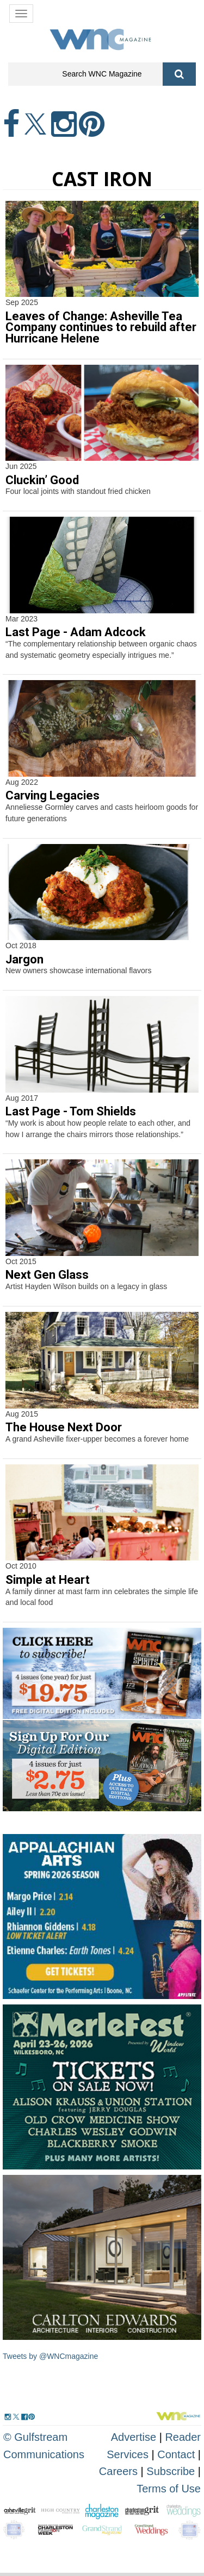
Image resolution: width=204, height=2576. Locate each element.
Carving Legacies (52, 795)
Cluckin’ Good (42, 480)
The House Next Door (63, 1427)
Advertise (133, 2437)
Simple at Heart (47, 1580)
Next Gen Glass (47, 1274)
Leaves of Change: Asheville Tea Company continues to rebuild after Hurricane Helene (100, 327)
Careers (118, 2471)
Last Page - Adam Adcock (75, 632)
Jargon (24, 959)
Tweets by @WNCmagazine (50, 2356)
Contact (176, 2454)
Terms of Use (169, 2489)
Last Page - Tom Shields (70, 1111)
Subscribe (172, 2471)
